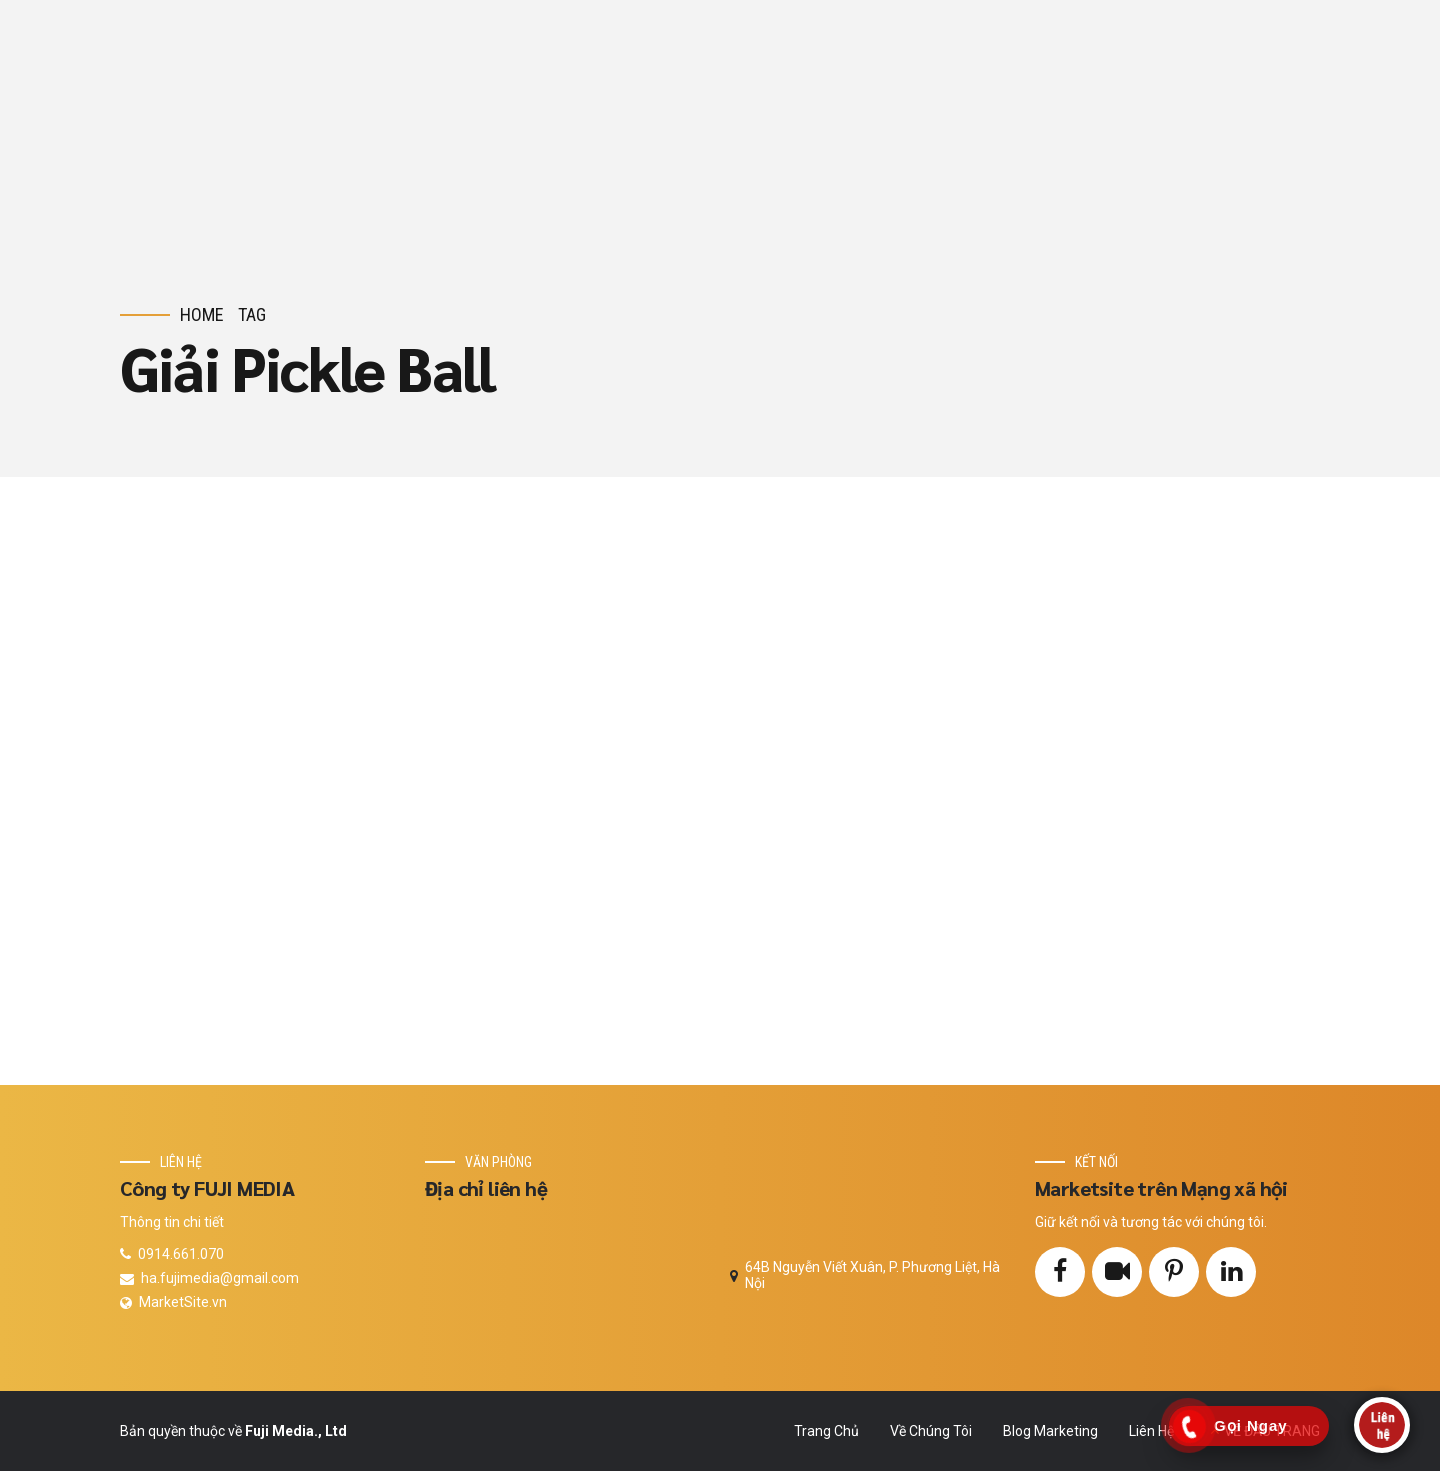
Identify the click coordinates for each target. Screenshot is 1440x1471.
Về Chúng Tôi (931, 1431)
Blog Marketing (1050, 1431)
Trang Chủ (826, 1431)
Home (202, 314)
